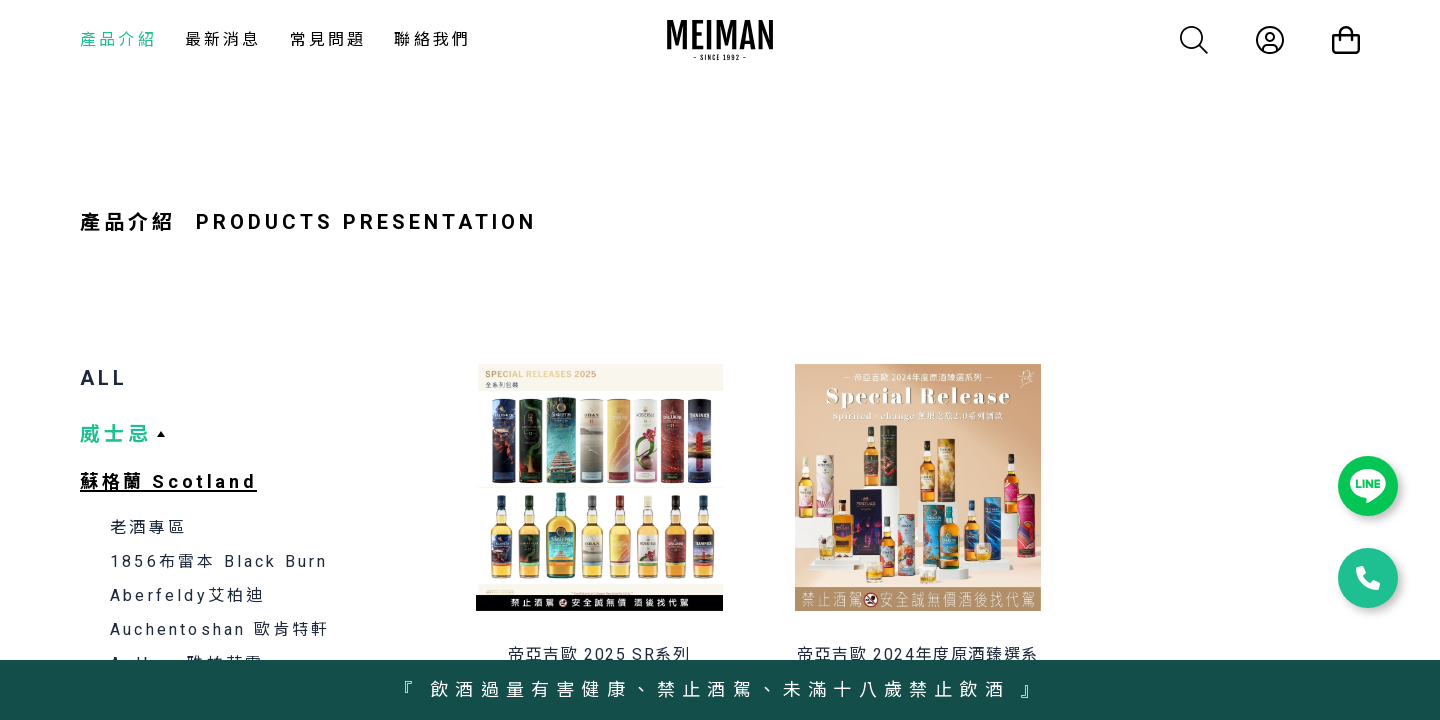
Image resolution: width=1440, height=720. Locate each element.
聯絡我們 (432, 39)
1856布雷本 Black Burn (219, 561)
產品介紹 (118, 39)
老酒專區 (148, 527)
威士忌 (116, 434)
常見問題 (328, 39)
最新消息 (223, 39)
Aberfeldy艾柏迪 (187, 595)
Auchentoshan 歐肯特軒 (220, 629)
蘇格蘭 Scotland (168, 481)
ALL (104, 378)
